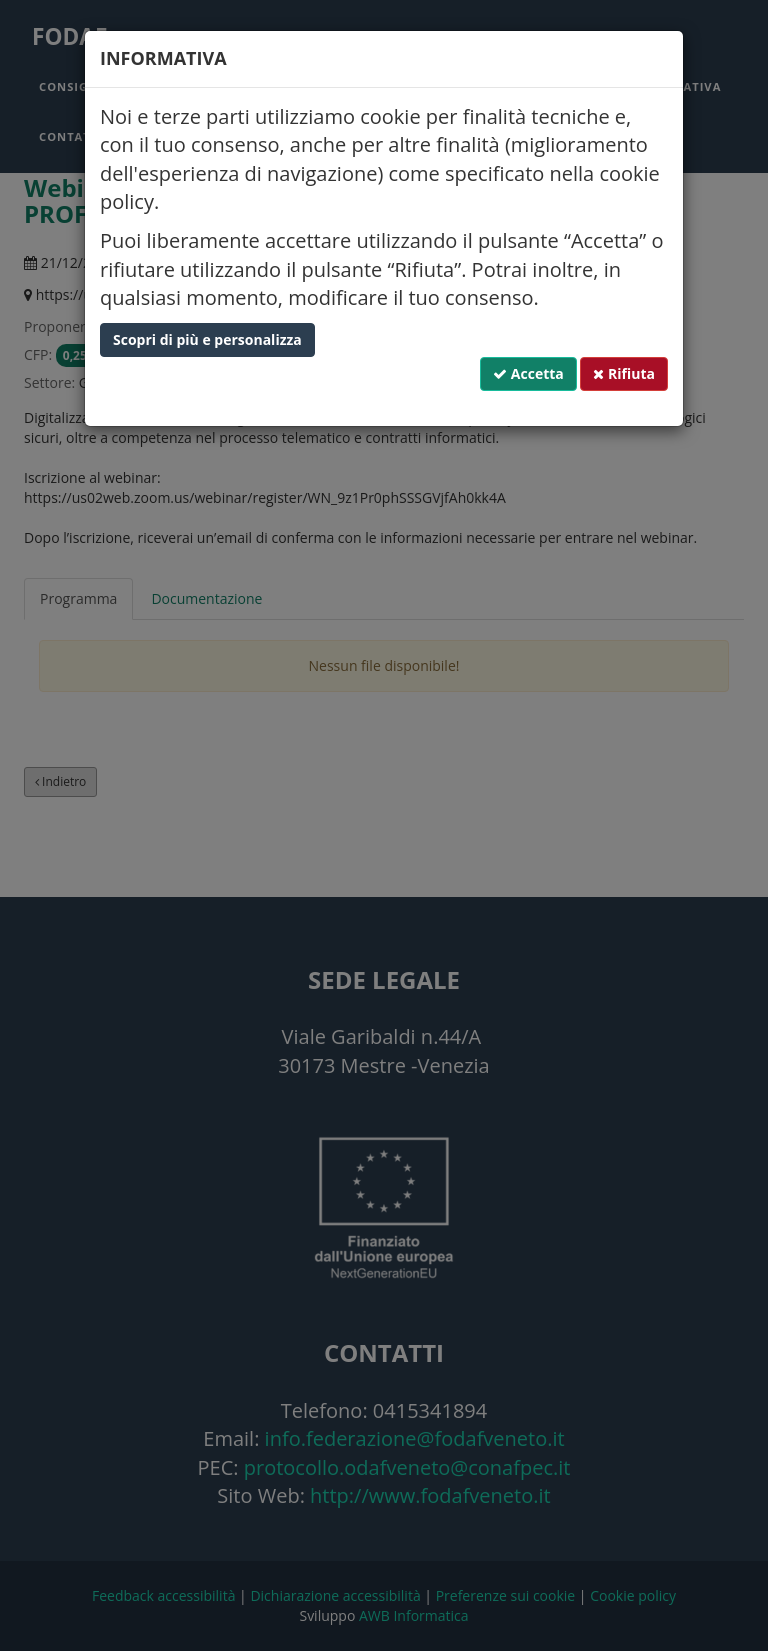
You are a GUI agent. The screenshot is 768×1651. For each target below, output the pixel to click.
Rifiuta (624, 373)
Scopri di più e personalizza (207, 339)
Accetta (528, 373)
